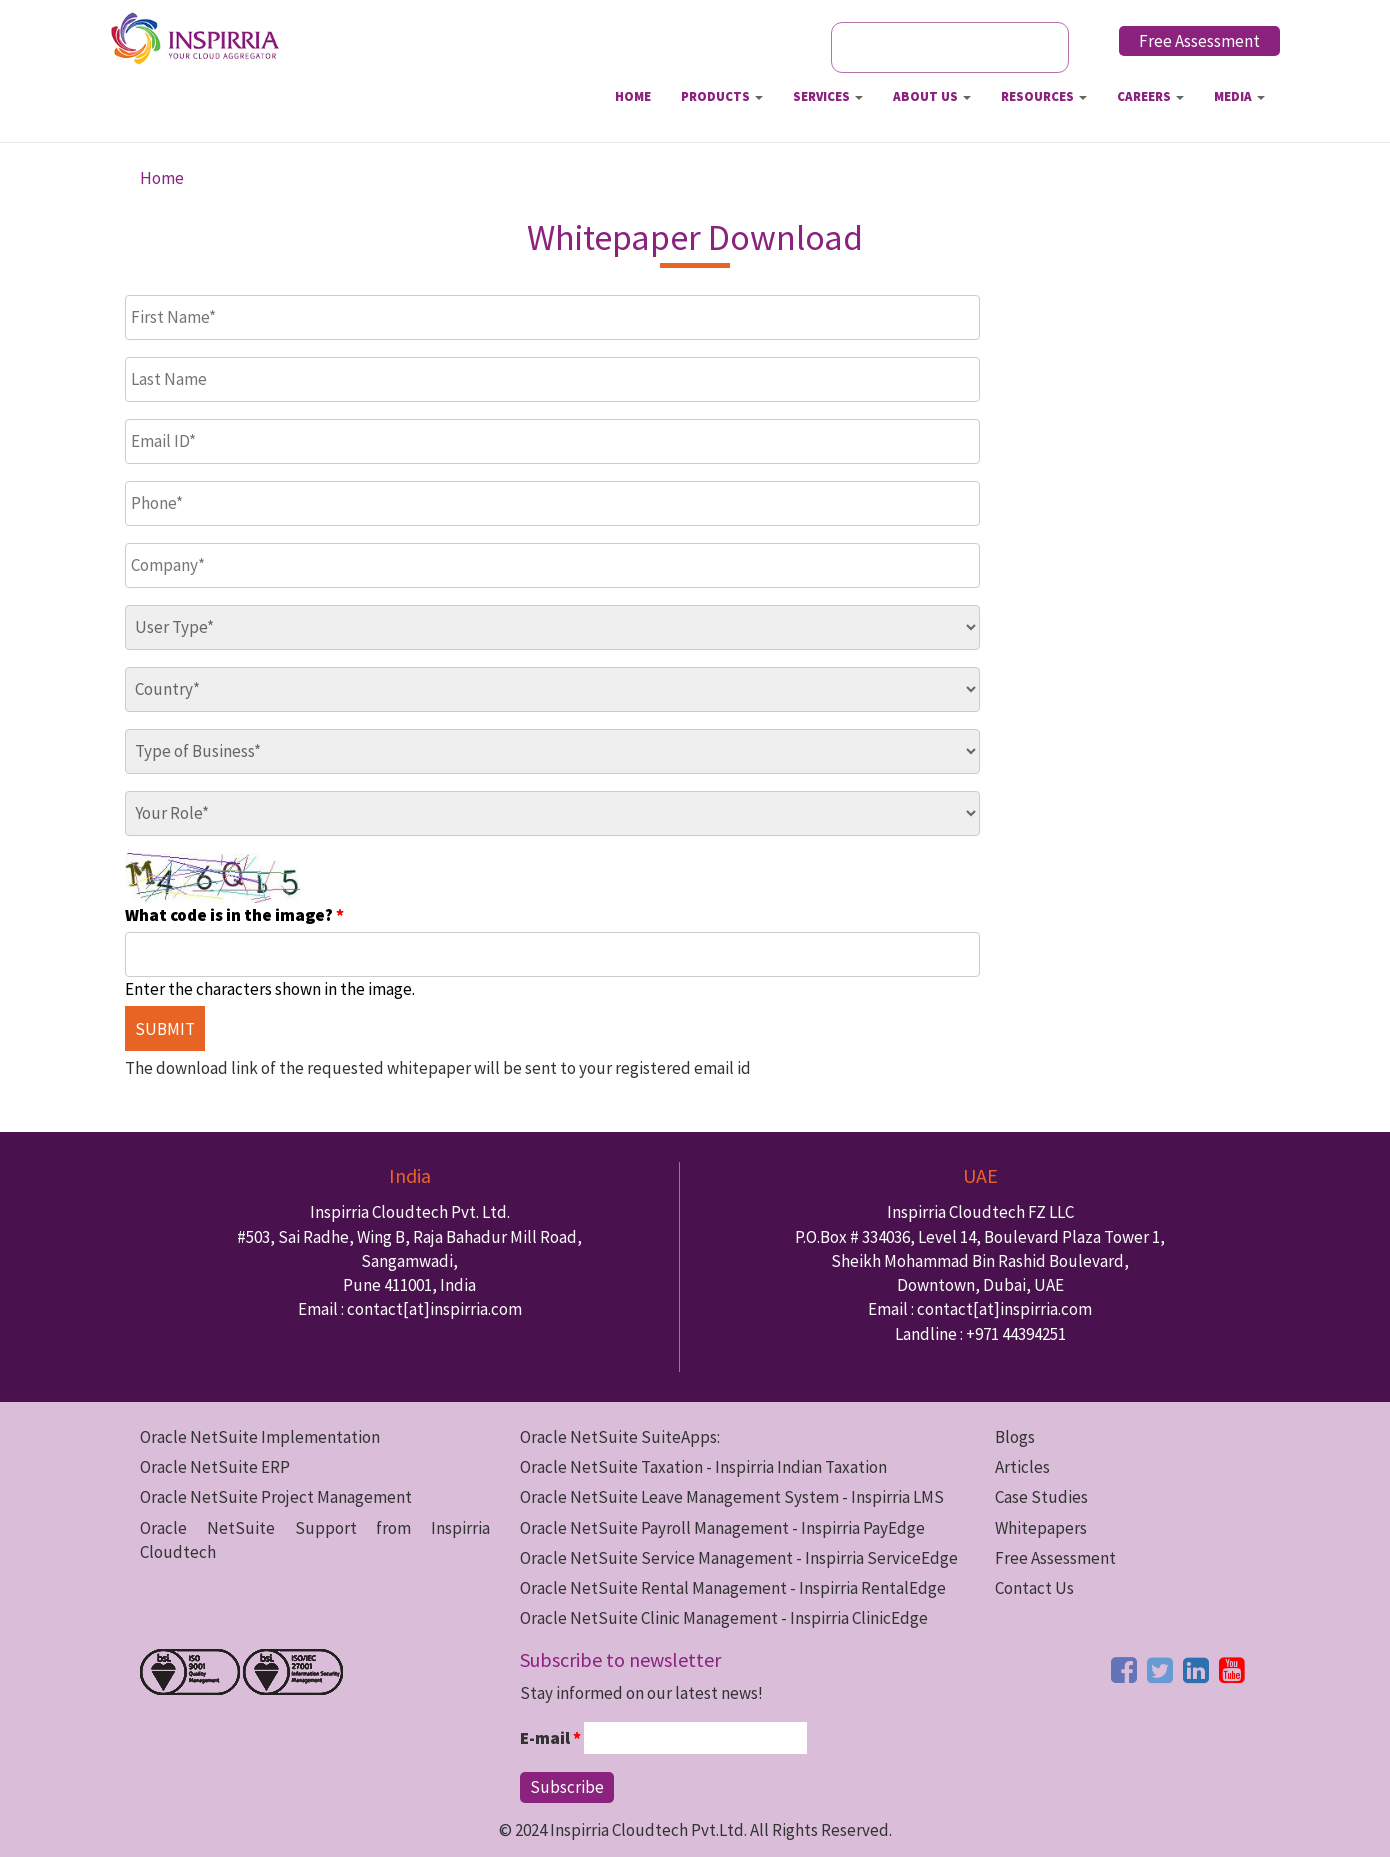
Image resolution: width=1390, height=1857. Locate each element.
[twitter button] (1160, 1670)
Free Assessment (1199, 41)
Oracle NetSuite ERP (215, 1467)
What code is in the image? (234, 915)
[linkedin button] (1196, 1670)
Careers (1150, 96)
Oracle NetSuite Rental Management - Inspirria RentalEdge (733, 1588)
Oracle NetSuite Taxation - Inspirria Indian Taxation (703, 1467)
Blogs (1015, 1437)
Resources (1044, 96)
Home (633, 96)
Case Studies (1041, 1497)
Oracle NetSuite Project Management (276, 1497)
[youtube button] (1232, 1670)
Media (1239, 96)
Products (722, 96)
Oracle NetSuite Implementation (260, 1437)
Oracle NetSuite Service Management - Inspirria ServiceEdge (739, 1558)
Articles (1022, 1467)
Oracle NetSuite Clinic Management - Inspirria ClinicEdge (724, 1618)
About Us (932, 96)
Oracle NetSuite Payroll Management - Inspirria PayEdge (722, 1528)
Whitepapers (1041, 1528)
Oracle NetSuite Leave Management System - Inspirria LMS (732, 1497)
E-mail (550, 1738)
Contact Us (1034, 1588)
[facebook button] (1124, 1670)
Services (828, 96)
